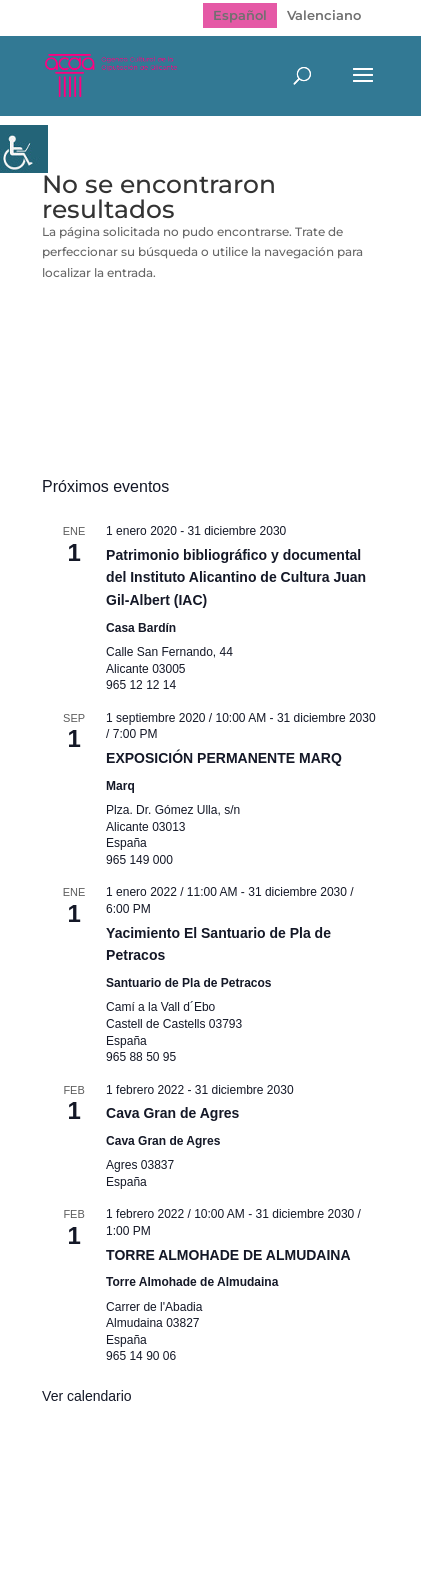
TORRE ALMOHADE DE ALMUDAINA (228, 1255)
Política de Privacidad (250, 1493)
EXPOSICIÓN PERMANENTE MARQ (224, 758)
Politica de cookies (199, 1514)
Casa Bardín (141, 628)
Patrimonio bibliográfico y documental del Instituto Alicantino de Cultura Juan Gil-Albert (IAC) (236, 577)
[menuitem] (240, 15)
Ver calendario (87, 1396)
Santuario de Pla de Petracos (188, 983)
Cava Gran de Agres (172, 1113)
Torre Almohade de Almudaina (192, 1282)
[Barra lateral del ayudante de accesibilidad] (24, 149)
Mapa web (107, 1493)
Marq (120, 786)
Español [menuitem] (240, 15)
